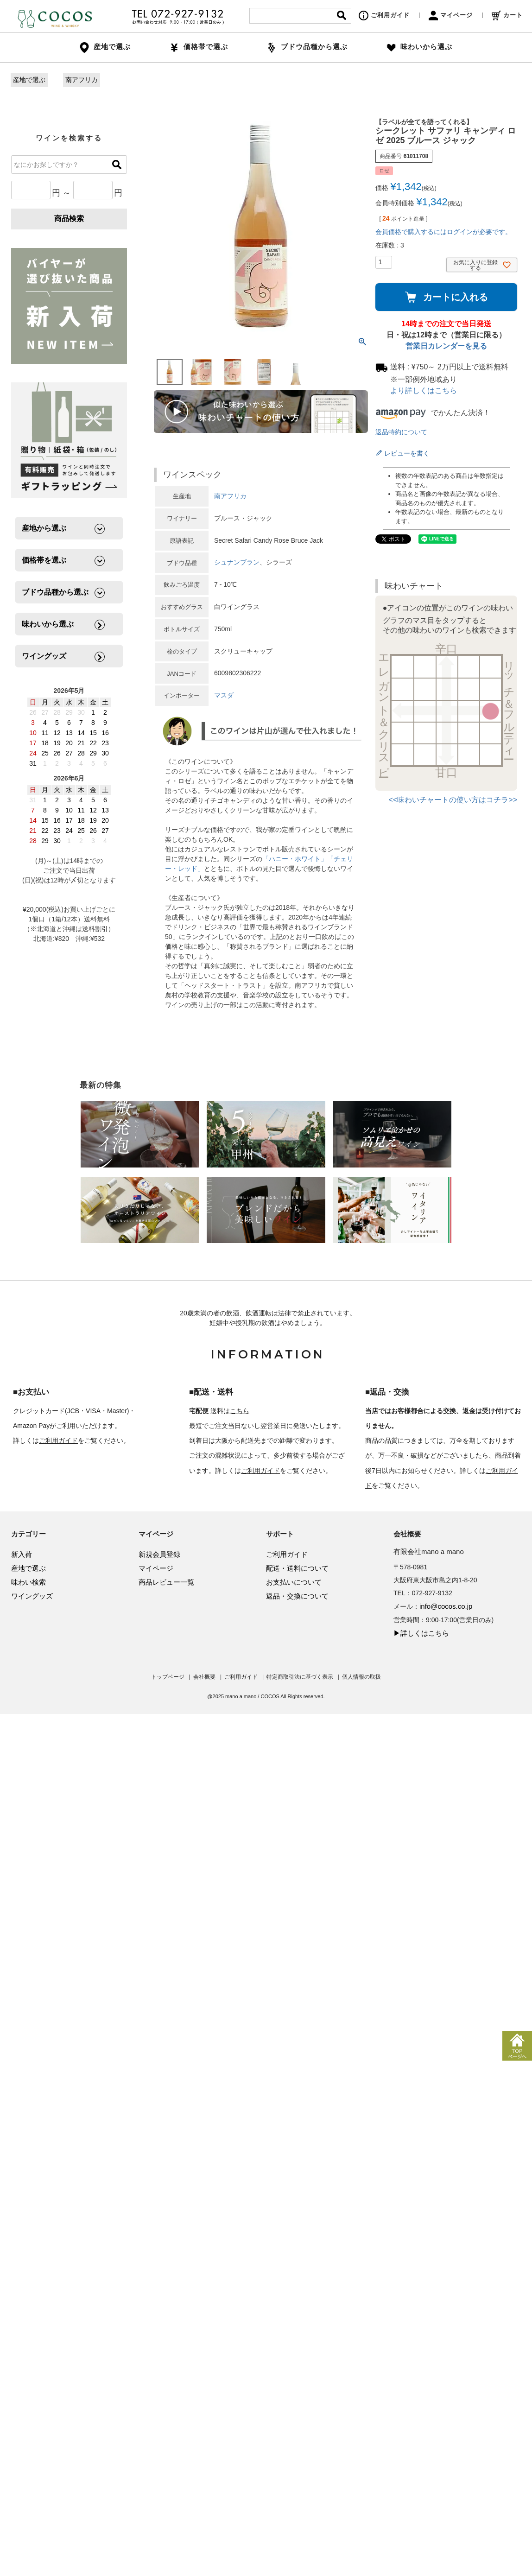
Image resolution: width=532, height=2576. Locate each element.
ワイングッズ (32, 1596)
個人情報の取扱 (361, 1677)
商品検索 (69, 218)
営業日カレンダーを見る (446, 346)
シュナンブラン (237, 562)
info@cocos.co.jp (445, 1606)
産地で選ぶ (29, 79)
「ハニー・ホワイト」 (294, 859)
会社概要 (204, 1677)
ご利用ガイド (384, 15)
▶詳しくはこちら (421, 1633)
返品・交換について (297, 1596)
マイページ (451, 15)
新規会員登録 (159, 1554)
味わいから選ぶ (419, 47)
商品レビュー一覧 (166, 1582)
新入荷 (21, 1554)
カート (507, 15)
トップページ (167, 1677)
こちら (239, 1411)
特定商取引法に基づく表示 (299, 1677)
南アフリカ (81, 79)
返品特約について (401, 432)
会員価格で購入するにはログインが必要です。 (443, 231)
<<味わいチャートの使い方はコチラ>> (453, 800)
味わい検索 (28, 1582)
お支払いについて (294, 1582)
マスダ (224, 695)
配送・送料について (297, 1568)
